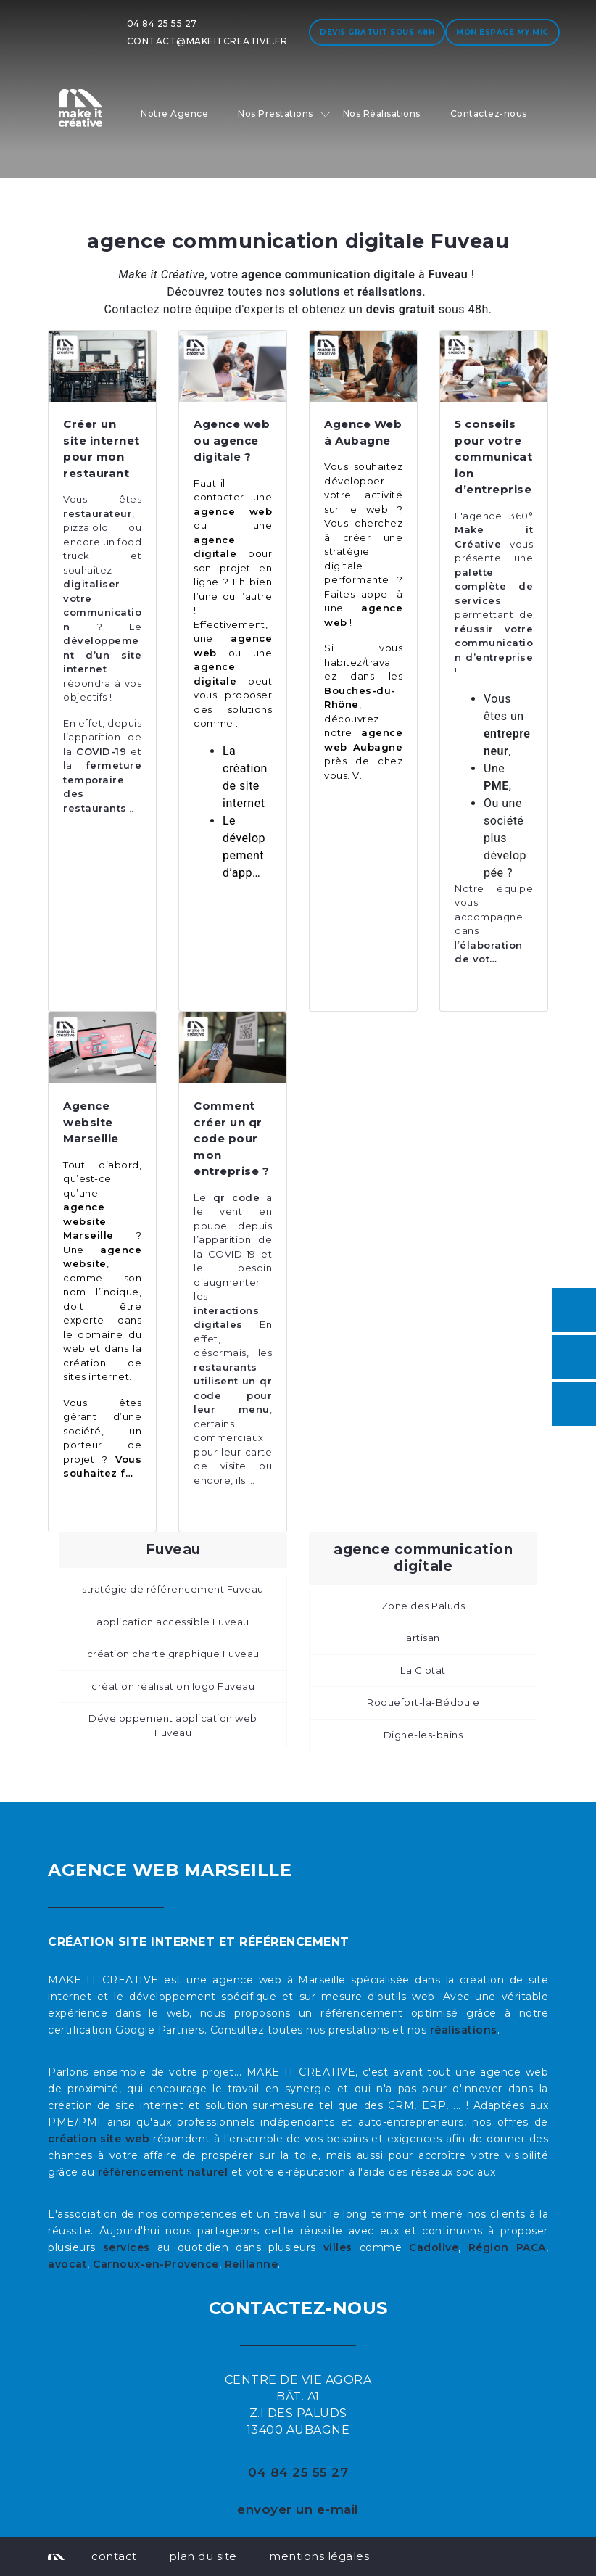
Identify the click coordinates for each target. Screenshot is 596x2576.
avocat (67, 2264)
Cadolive (433, 2247)
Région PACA (507, 2247)
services (126, 2247)
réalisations (463, 2029)
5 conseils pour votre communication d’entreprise (493, 456)
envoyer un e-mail (298, 2509)
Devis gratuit (377, 32)
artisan (423, 1637)
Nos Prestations (275, 113)
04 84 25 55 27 (162, 23)
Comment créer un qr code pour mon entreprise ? (231, 1138)
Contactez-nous (488, 113)
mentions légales (319, 2556)
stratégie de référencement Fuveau (173, 1589)
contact (114, 2556)
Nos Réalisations (382, 113)
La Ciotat (423, 1670)
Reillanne (251, 2264)
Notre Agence (174, 113)
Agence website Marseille (91, 1122)
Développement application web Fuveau (172, 1725)
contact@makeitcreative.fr (207, 41)
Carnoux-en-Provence (156, 2264)
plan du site (203, 2556)
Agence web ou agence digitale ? (232, 440)
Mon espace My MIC (502, 32)
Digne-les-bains (423, 1735)
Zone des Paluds (423, 1605)
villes (337, 2247)
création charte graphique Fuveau (173, 1653)
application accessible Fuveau (172, 1621)
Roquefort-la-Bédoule (423, 1702)
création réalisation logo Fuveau (172, 1686)
